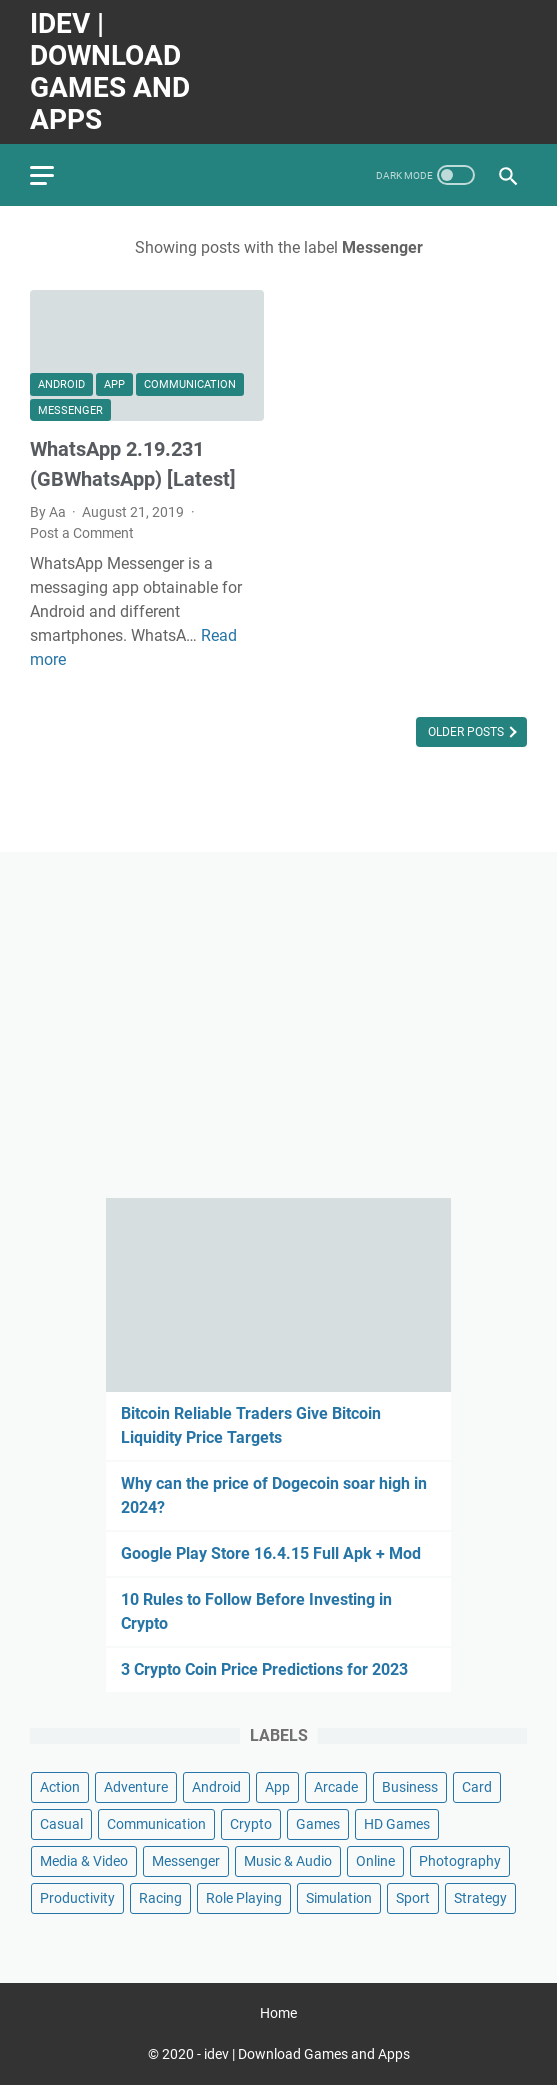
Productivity (77, 1898)
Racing (160, 1898)
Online (375, 1861)
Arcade (336, 1787)
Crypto (251, 1824)
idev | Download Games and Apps (110, 71)
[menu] (54, 175)
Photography (460, 1861)
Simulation (339, 1898)
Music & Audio (288, 1861)
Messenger (70, 410)
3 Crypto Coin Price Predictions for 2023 (264, 1669)
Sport (413, 1898)
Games (318, 1824)
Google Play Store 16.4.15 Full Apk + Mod (271, 1553)
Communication (190, 384)
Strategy (480, 1898)
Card (477, 1787)
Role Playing (244, 1898)
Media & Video (84, 1861)
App (114, 384)
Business (410, 1787)
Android (61, 384)
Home (278, 2013)
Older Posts (467, 732)
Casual (61, 1824)
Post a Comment (82, 533)
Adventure (136, 1787)
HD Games (397, 1824)
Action (60, 1787)
